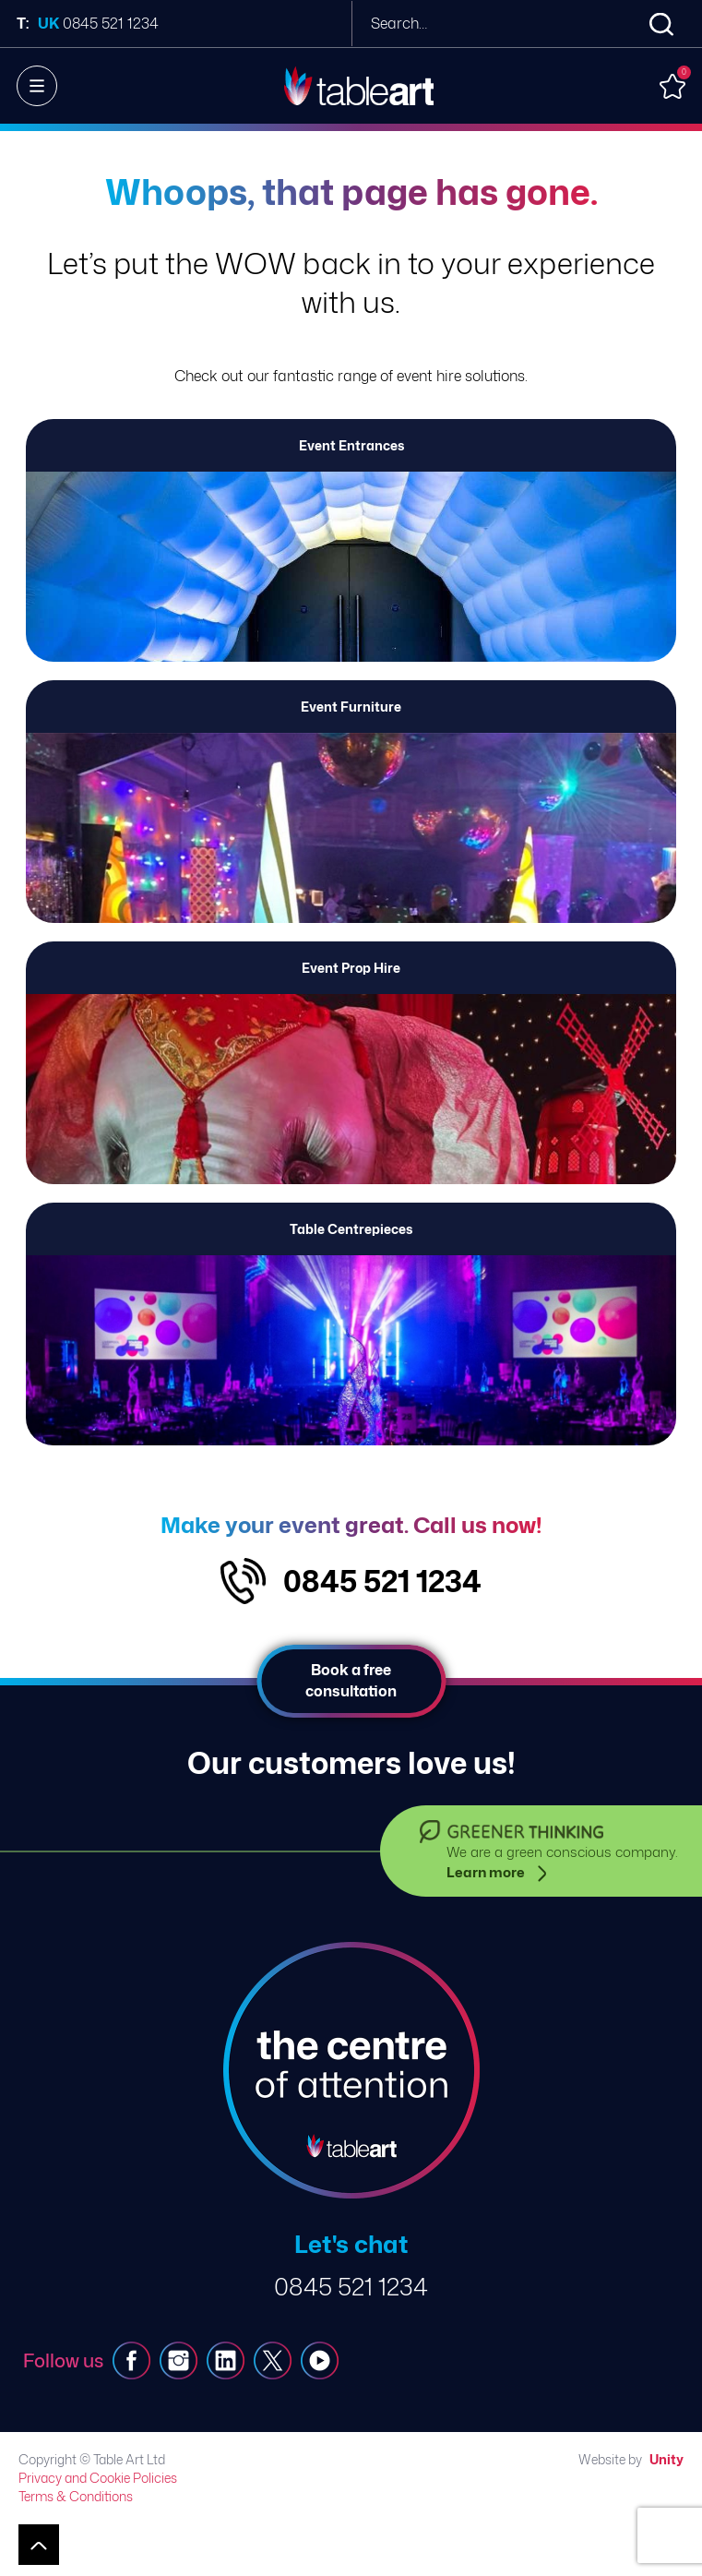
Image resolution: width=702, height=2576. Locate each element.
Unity (666, 2459)
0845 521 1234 (382, 1580)
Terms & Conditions (75, 2496)
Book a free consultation (351, 1680)
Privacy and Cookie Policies (97, 2477)
